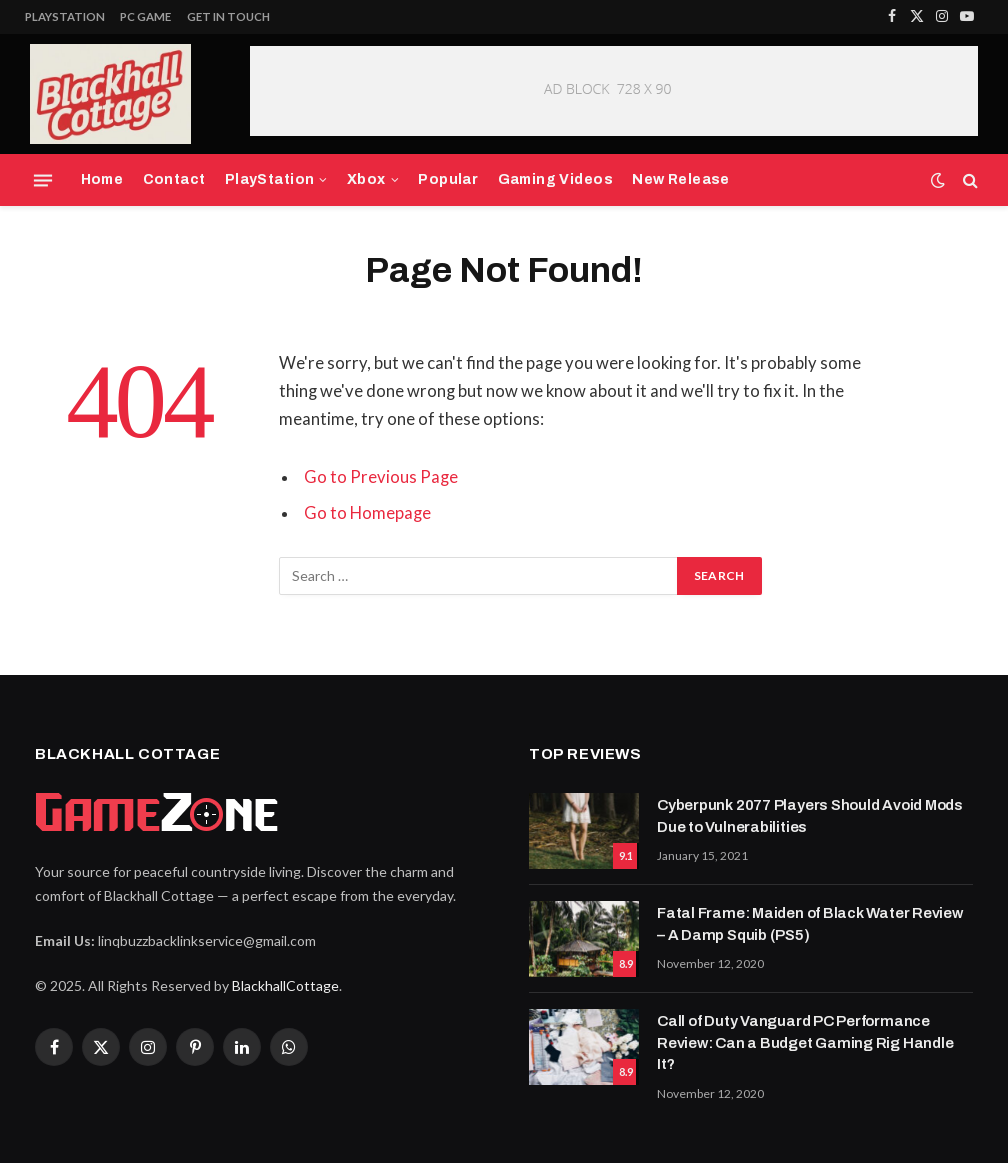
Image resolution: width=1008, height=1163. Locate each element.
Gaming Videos (556, 179)
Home (102, 179)
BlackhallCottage (285, 985)
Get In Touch (228, 16)
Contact (174, 179)
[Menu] (43, 180)
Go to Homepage (367, 513)
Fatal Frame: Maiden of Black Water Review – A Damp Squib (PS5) (810, 923)
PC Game (145, 16)
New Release (681, 179)
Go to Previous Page (381, 477)
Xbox (366, 179)
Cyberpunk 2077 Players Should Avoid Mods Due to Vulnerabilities (810, 815)
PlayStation (65, 16)
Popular (448, 179)
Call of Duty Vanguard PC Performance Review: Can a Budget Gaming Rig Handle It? (805, 1042)
